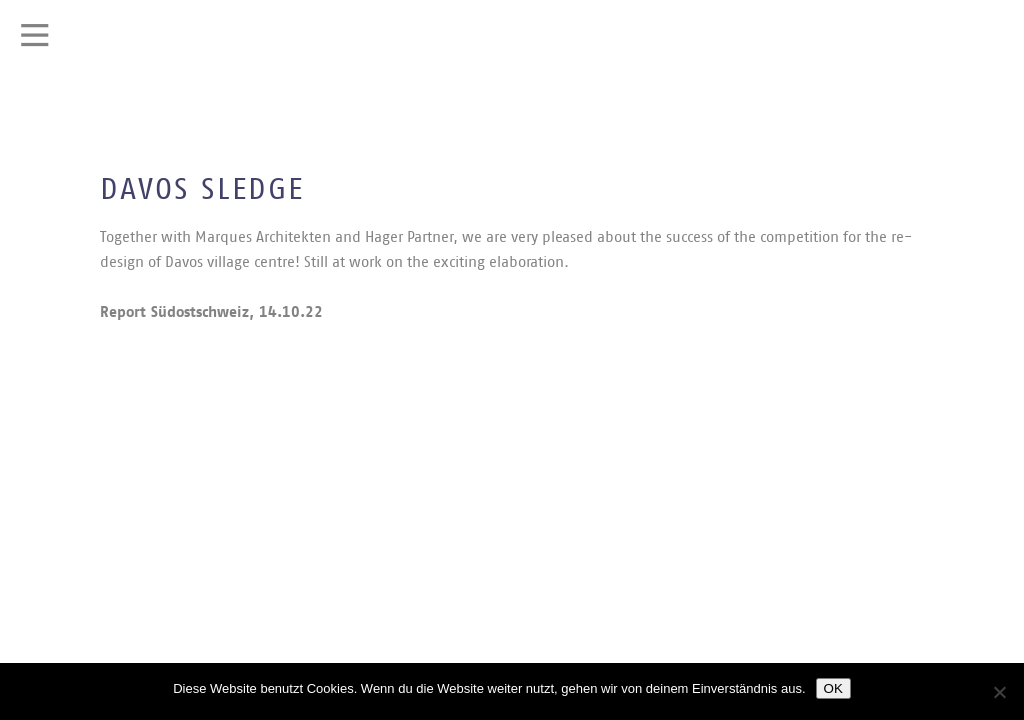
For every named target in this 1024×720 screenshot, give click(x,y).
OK (833, 688)
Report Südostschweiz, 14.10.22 (211, 312)
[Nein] (999, 692)
